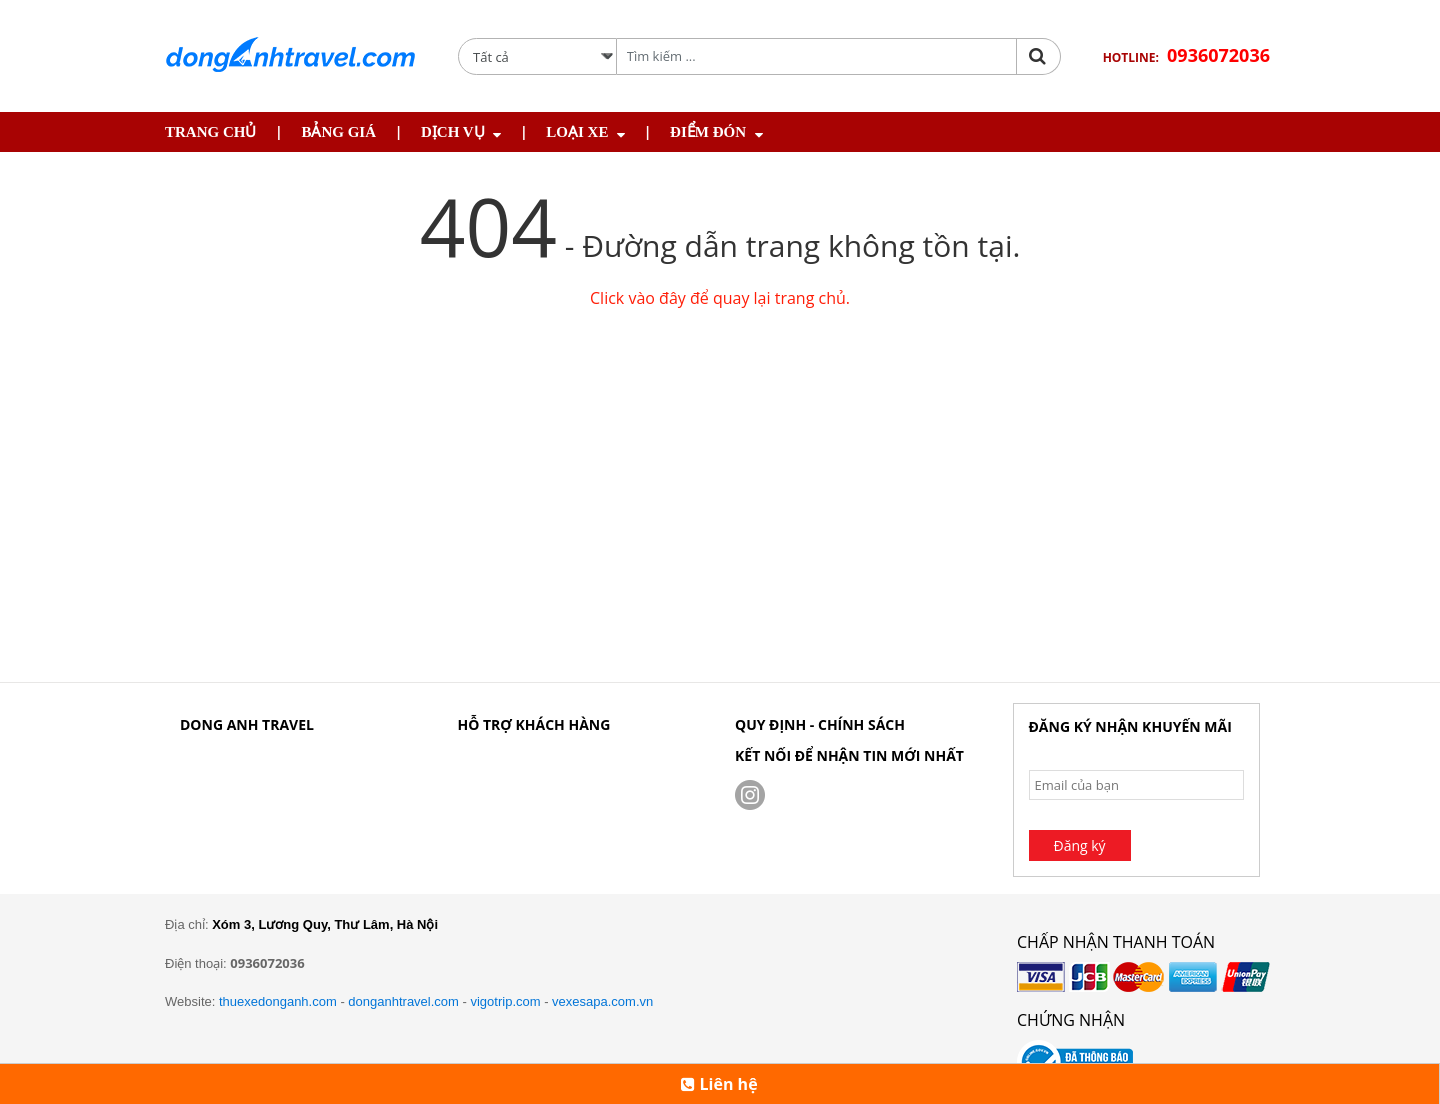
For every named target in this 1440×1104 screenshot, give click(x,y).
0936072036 (1218, 55)
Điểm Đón (708, 132)
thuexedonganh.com (278, 1001)
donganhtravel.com (403, 1001)
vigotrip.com (505, 1001)
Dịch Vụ (453, 132)
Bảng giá (338, 132)
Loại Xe (577, 132)
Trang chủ (210, 132)
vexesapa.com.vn (602, 1001)
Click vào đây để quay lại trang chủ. (720, 298)
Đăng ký (1080, 845)
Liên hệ (719, 1084)
